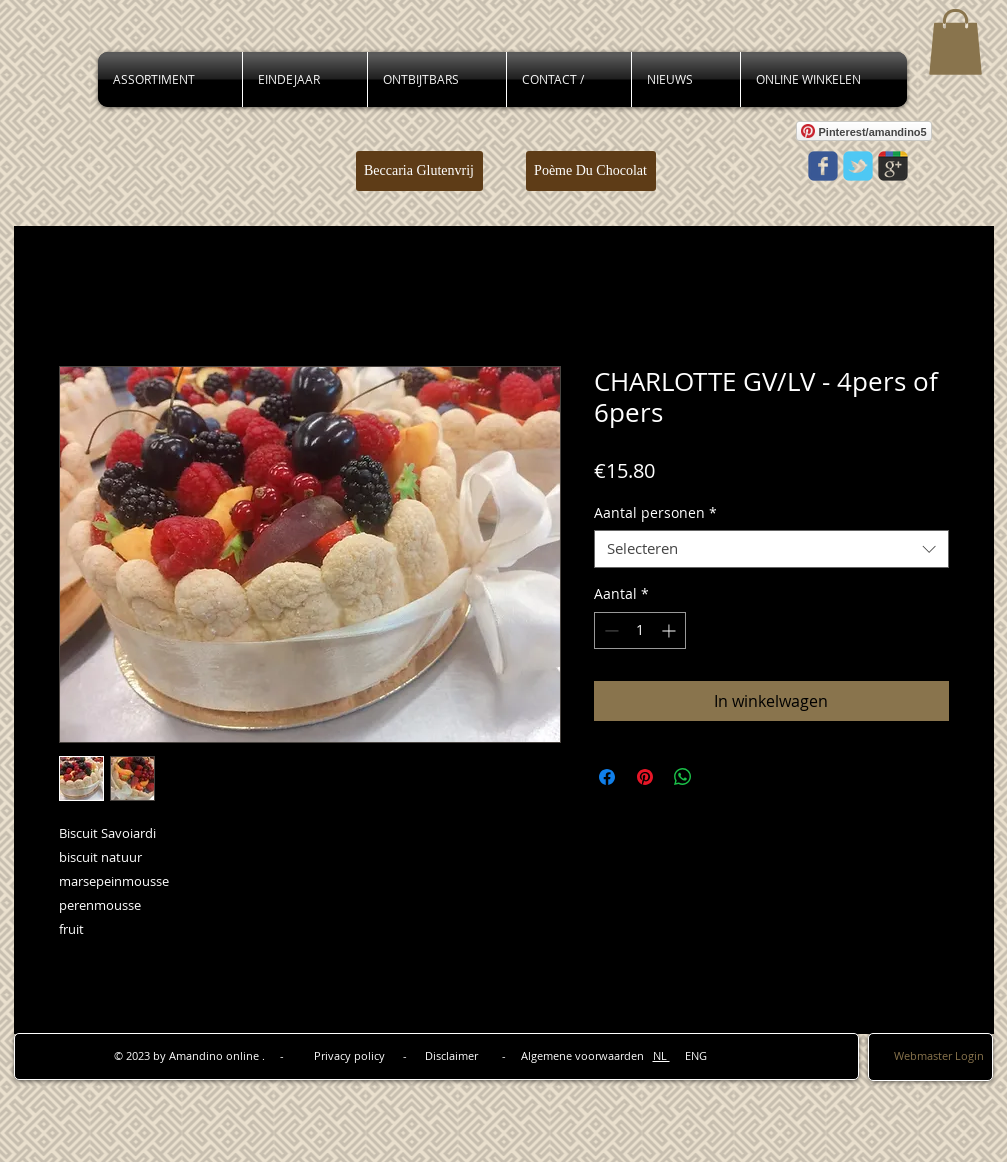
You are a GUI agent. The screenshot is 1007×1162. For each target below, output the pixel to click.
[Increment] (670, 630)
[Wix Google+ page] (893, 166)
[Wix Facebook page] (823, 166)
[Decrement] (609, 630)
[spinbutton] (640, 630)
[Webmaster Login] (939, 1055)
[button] (955, 42)
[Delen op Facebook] (607, 777)
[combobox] (771, 549)
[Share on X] (721, 777)
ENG (688, 1055)
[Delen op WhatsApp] (683, 777)
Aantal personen (655, 513)
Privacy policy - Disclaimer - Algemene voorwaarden (483, 1055)
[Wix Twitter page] (858, 166)
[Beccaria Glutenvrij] (419, 171)
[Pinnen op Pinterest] (645, 777)
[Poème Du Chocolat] (591, 171)
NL (661, 1055)
